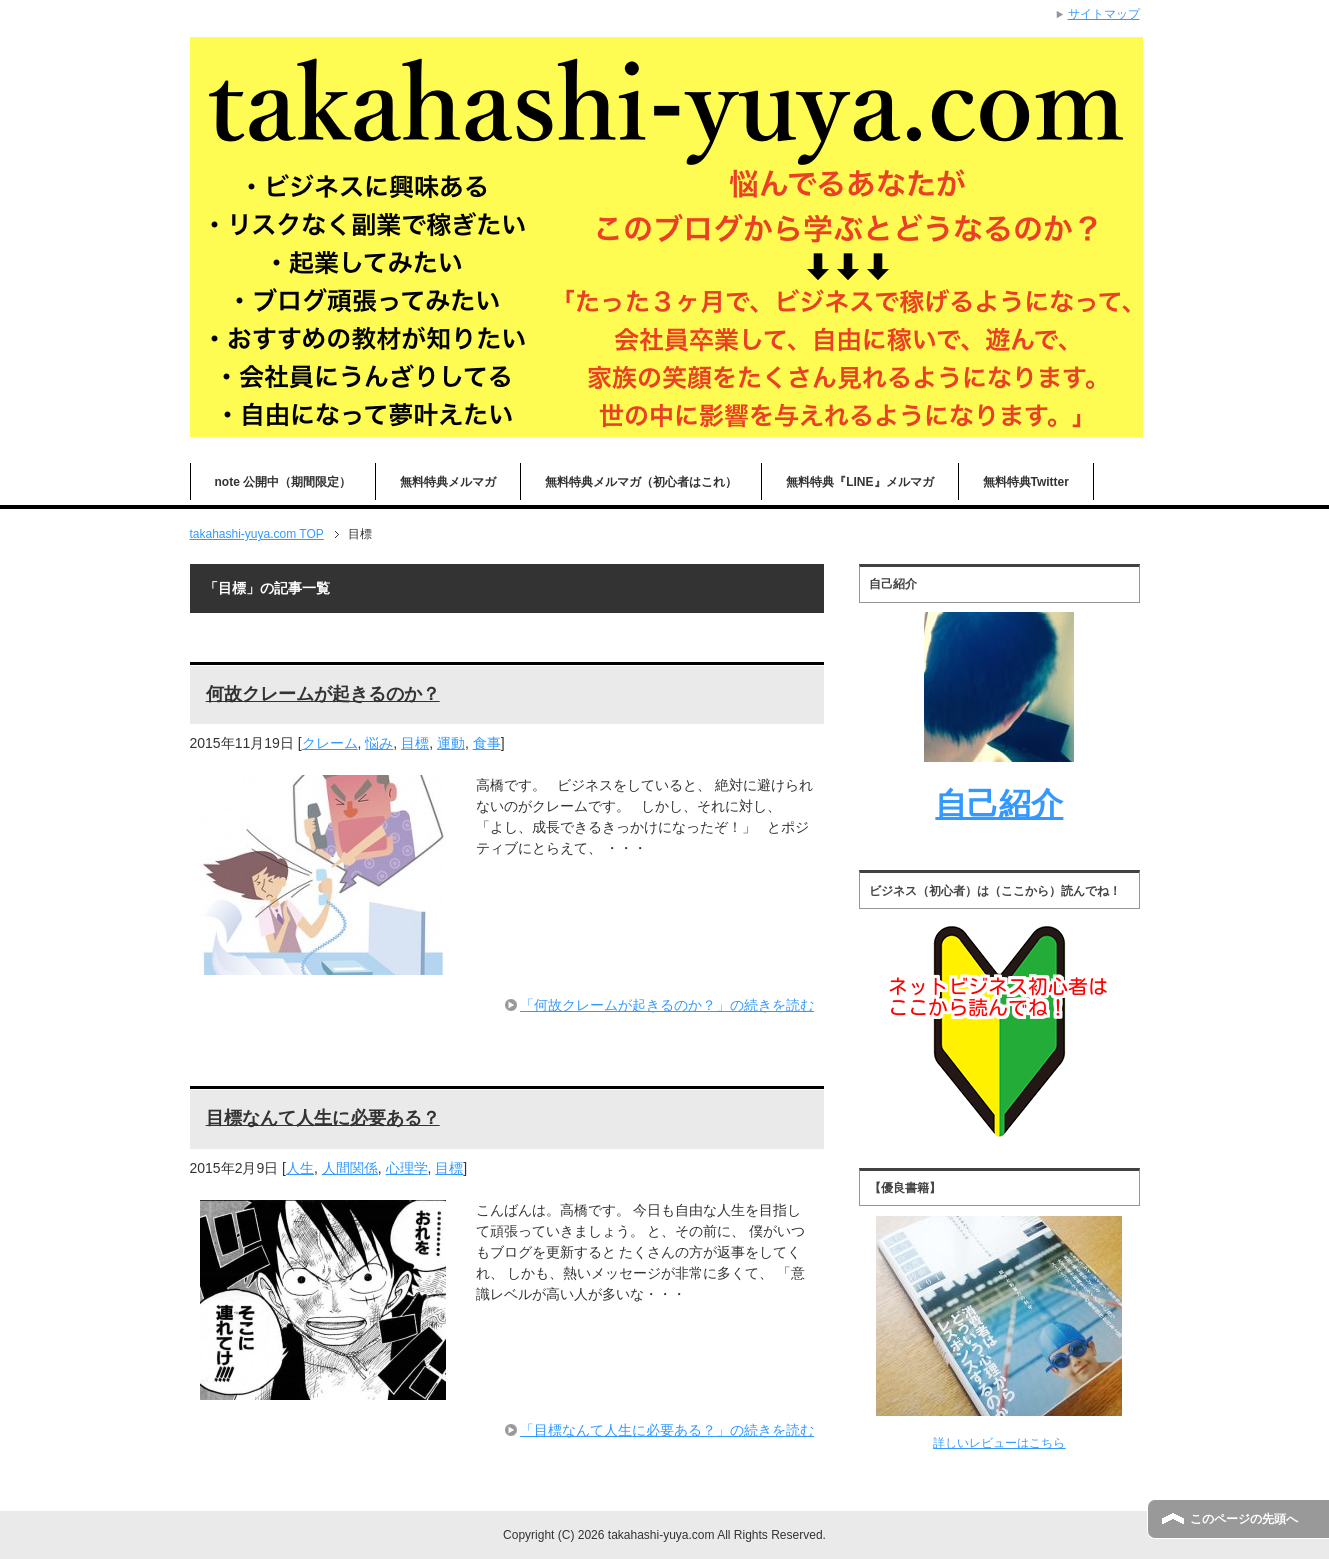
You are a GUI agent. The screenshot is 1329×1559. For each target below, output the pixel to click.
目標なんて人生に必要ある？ (323, 1118)
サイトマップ (1104, 14)
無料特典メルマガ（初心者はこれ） (641, 482)
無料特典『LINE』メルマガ (859, 482)
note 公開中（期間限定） (283, 482)
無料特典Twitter (1026, 482)
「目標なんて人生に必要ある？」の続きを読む (667, 1430)
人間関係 (350, 1168)
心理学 (407, 1168)
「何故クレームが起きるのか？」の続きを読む (667, 1005)
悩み (379, 743)
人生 (300, 1168)
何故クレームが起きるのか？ (323, 694)
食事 (487, 743)
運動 (451, 743)
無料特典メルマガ (448, 482)
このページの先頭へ (1244, 1519)
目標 (415, 743)
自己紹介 (999, 804)
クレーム (330, 743)
